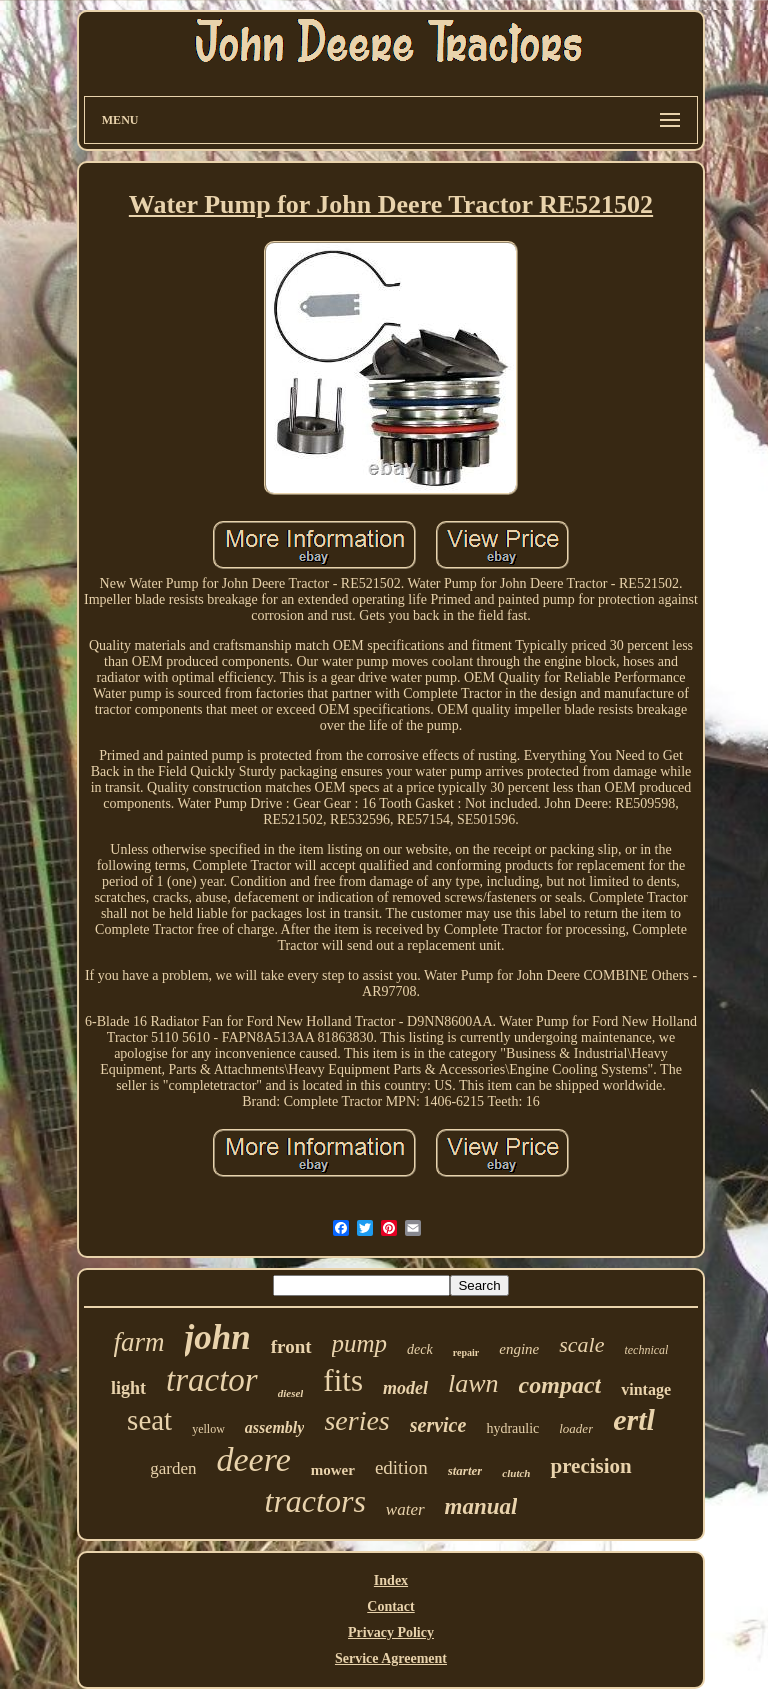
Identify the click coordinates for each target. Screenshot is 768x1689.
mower (333, 1470)
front (291, 1346)
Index (391, 1580)
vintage (646, 1389)
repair (466, 1352)
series (356, 1420)
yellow (208, 1429)
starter (465, 1470)
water (405, 1509)
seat (149, 1420)
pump (360, 1343)
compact (560, 1385)
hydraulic (512, 1428)
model (405, 1388)
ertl (634, 1419)
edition (401, 1467)
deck (420, 1349)
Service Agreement (391, 1658)
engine (519, 1349)
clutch (516, 1473)
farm (139, 1342)
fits (343, 1380)
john (218, 1337)
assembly (275, 1427)
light (128, 1388)
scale (581, 1344)
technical (646, 1350)
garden (173, 1468)
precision (590, 1466)
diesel (291, 1393)
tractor (212, 1380)
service (438, 1425)
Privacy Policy (391, 1632)
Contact (390, 1606)
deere (253, 1459)
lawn (473, 1383)
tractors (315, 1501)
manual (481, 1506)
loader (576, 1428)
